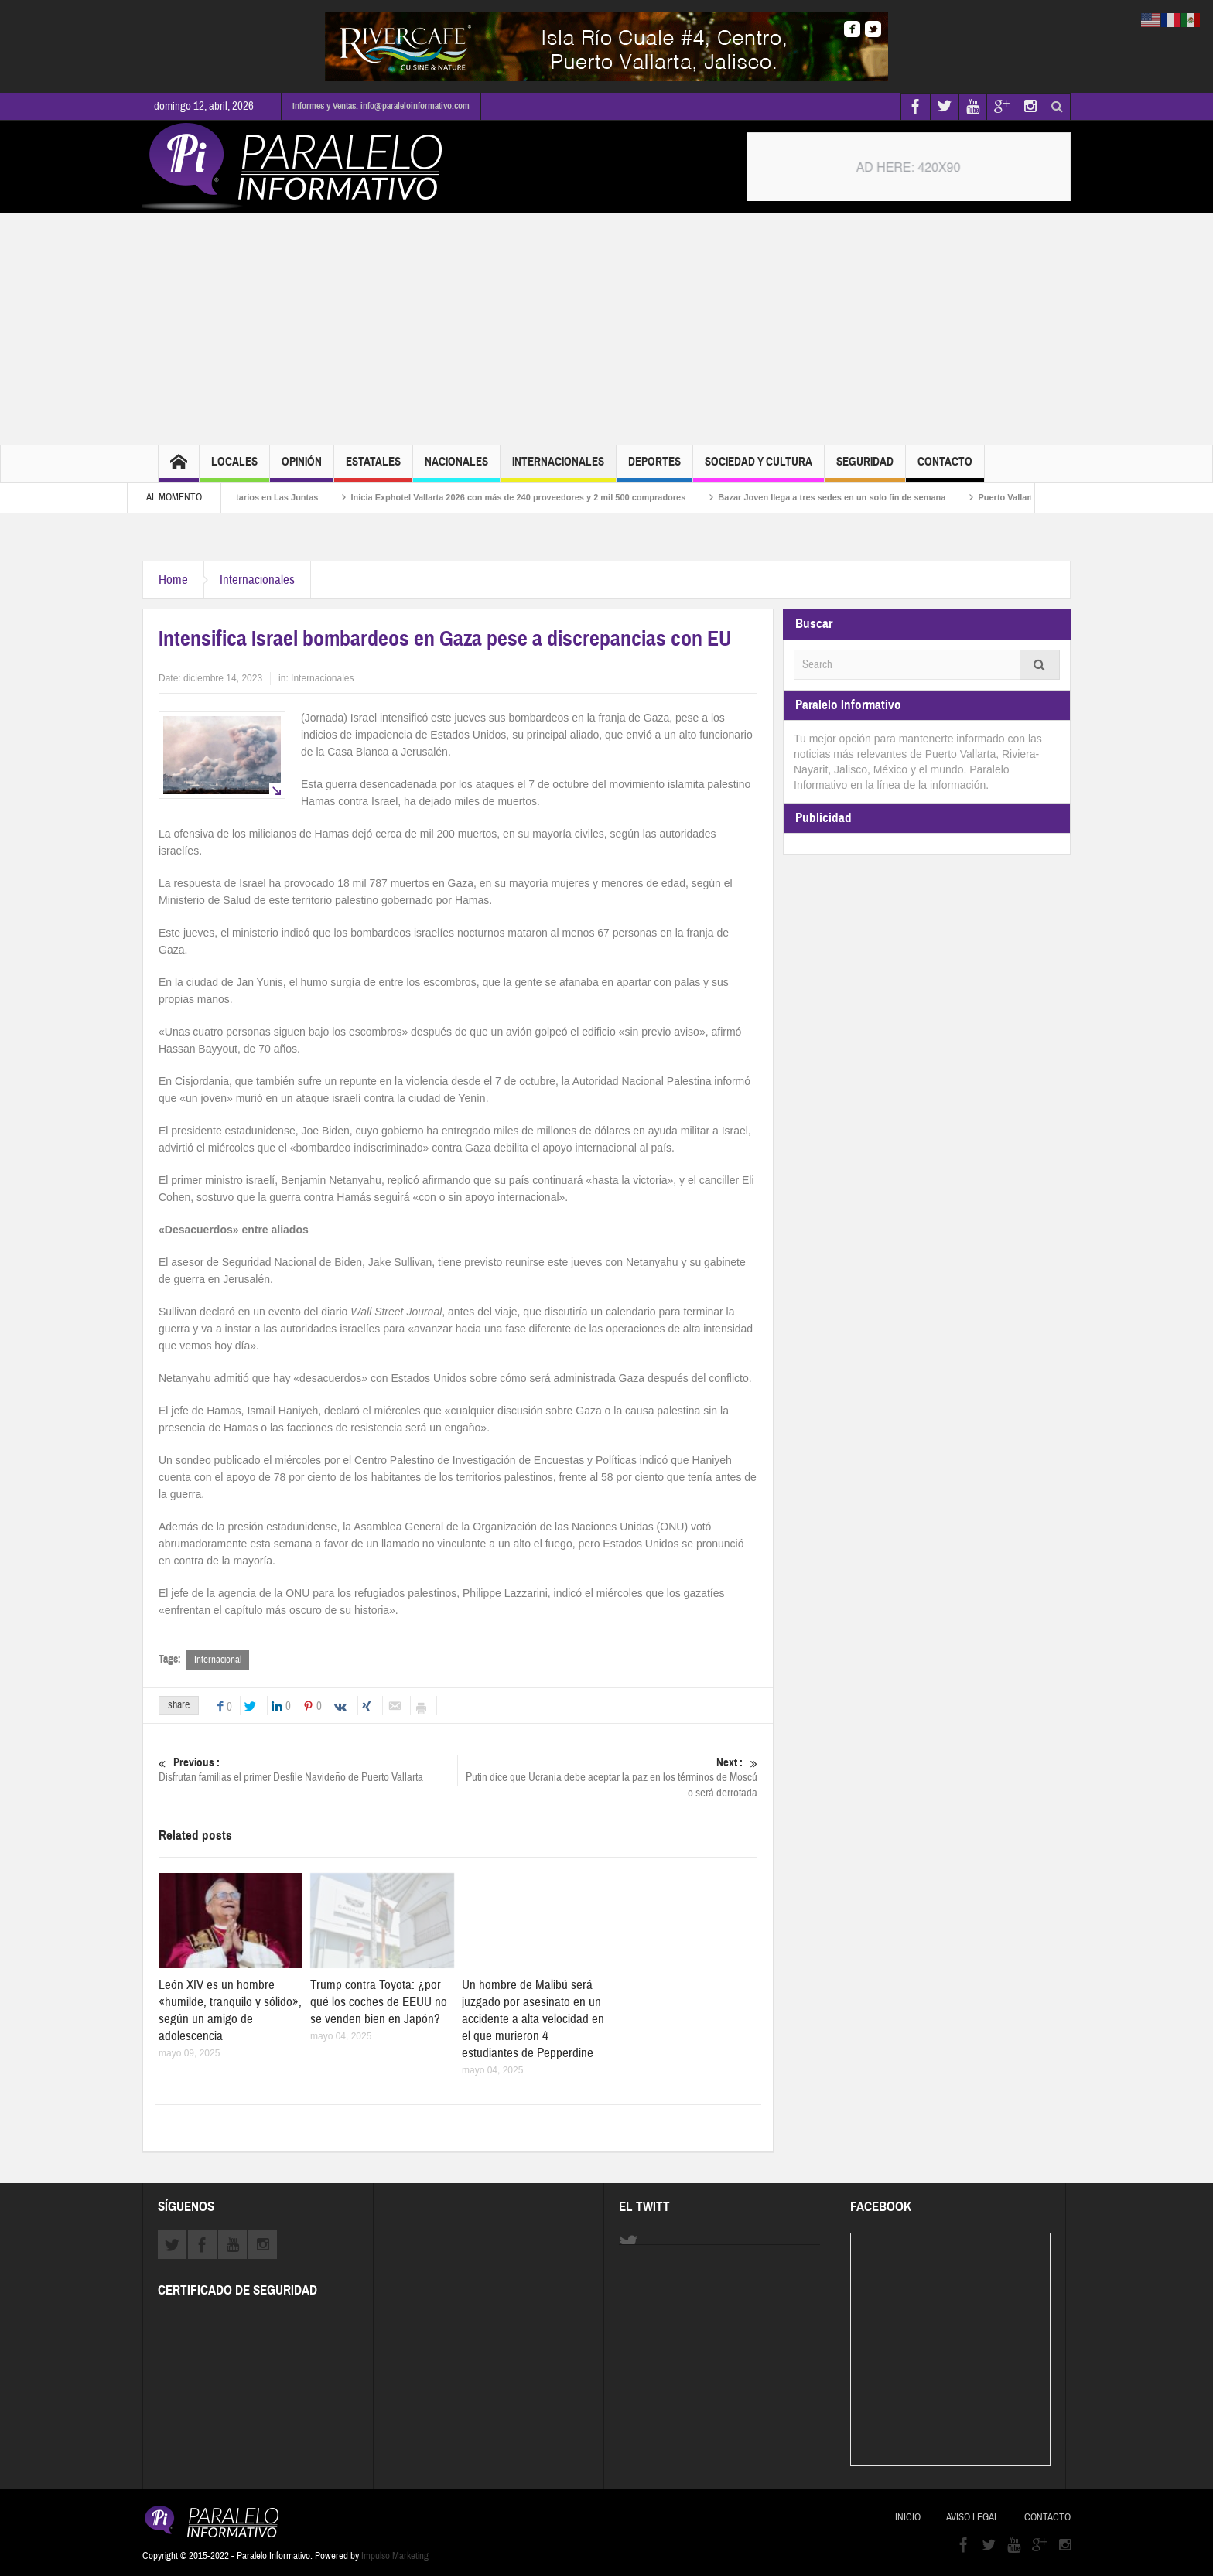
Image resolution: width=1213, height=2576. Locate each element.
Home (173, 579)
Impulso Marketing (395, 2556)
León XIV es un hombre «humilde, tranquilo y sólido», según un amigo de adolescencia (230, 2010)
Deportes (654, 468)
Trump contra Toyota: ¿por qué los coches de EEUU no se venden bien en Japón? (378, 2002)
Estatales (373, 468)
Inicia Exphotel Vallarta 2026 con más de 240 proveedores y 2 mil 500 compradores (532, 497)
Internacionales (558, 468)
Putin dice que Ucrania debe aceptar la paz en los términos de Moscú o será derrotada (608, 1777)
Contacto (945, 468)
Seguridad (865, 468)
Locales (234, 468)
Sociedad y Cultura (758, 468)
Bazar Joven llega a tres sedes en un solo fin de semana (846, 497)
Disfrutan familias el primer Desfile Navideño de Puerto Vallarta (308, 1770)
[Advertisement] (606, 328)
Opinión (301, 468)
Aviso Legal (972, 2517)
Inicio (908, 2517)
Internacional (217, 1659)
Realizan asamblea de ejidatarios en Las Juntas (236, 497)
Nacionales (456, 468)
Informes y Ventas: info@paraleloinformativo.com (381, 106)
